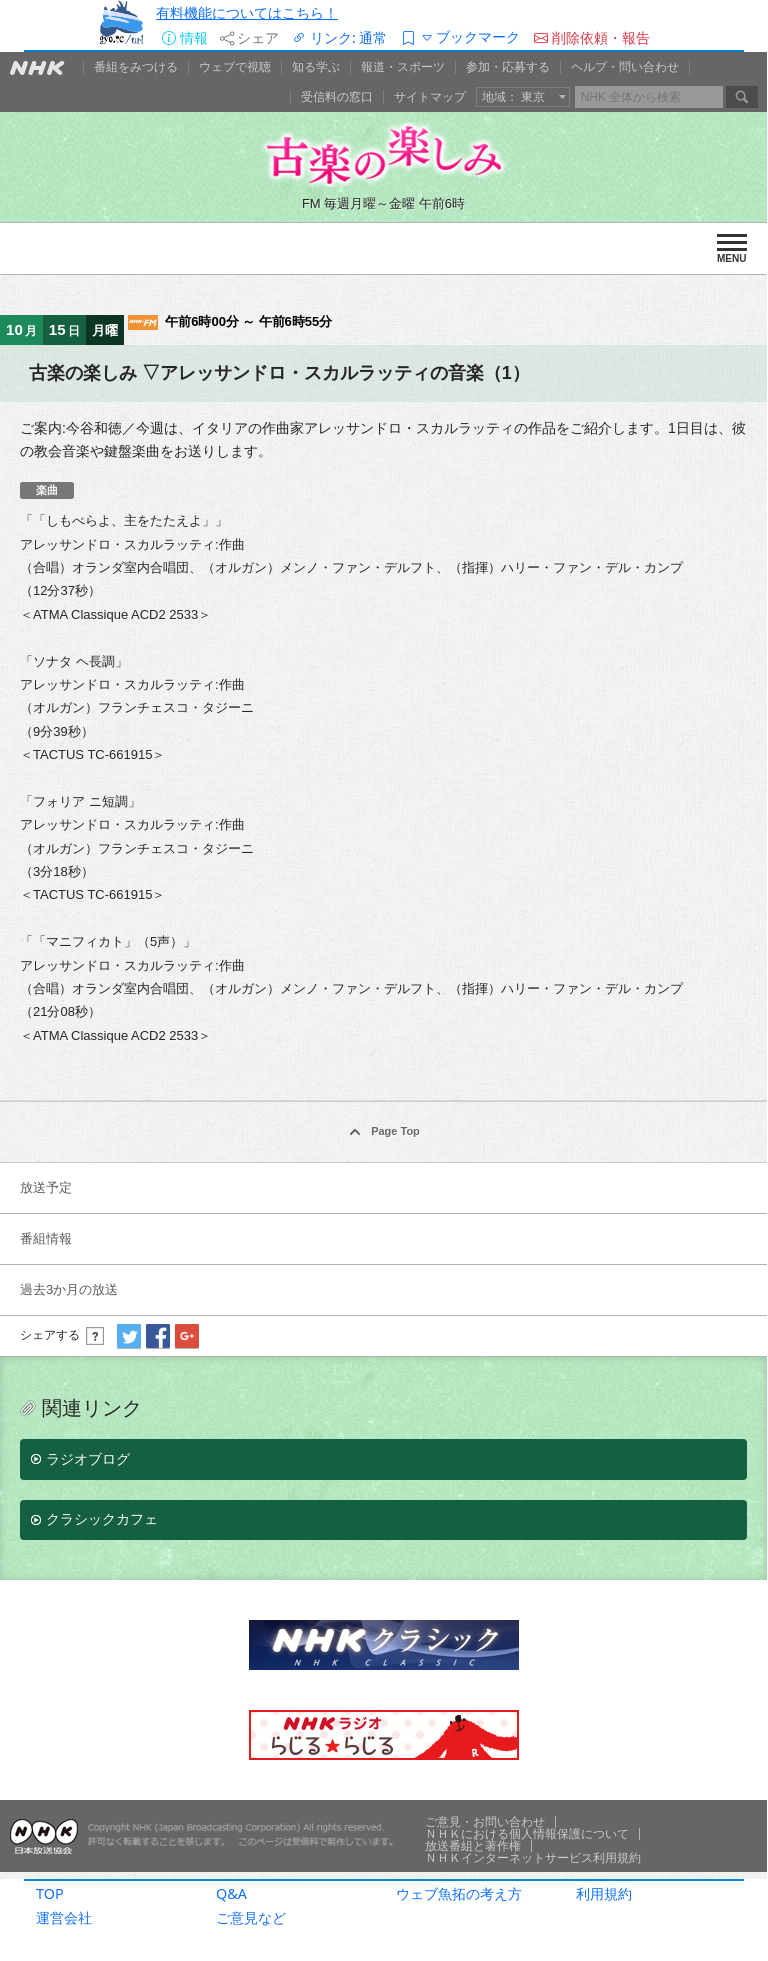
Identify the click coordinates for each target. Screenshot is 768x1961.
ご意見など (251, 1917)
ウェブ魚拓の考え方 (459, 1893)
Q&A (231, 1893)
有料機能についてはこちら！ (247, 12)
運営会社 (64, 1917)
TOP (50, 1893)
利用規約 (604, 1893)
